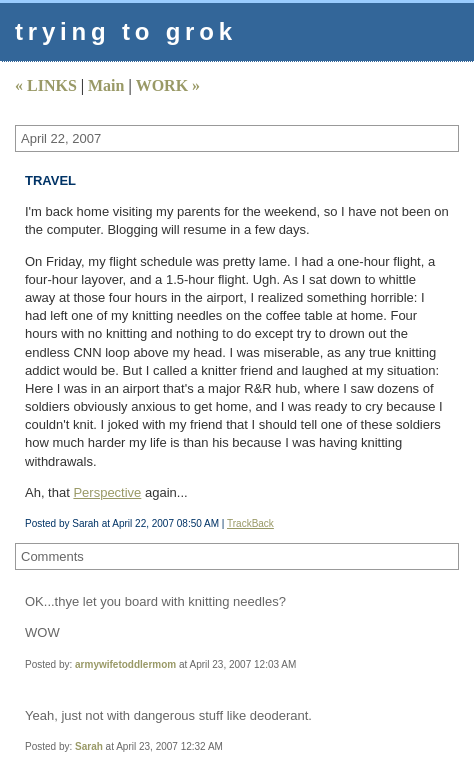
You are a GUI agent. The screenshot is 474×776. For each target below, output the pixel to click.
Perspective (107, 492)
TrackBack (250, 523)
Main (106, 85)
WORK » (168, 85)
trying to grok (126, 31)
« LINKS (46, 85)
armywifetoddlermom (125, 664)
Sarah (89, 746)
